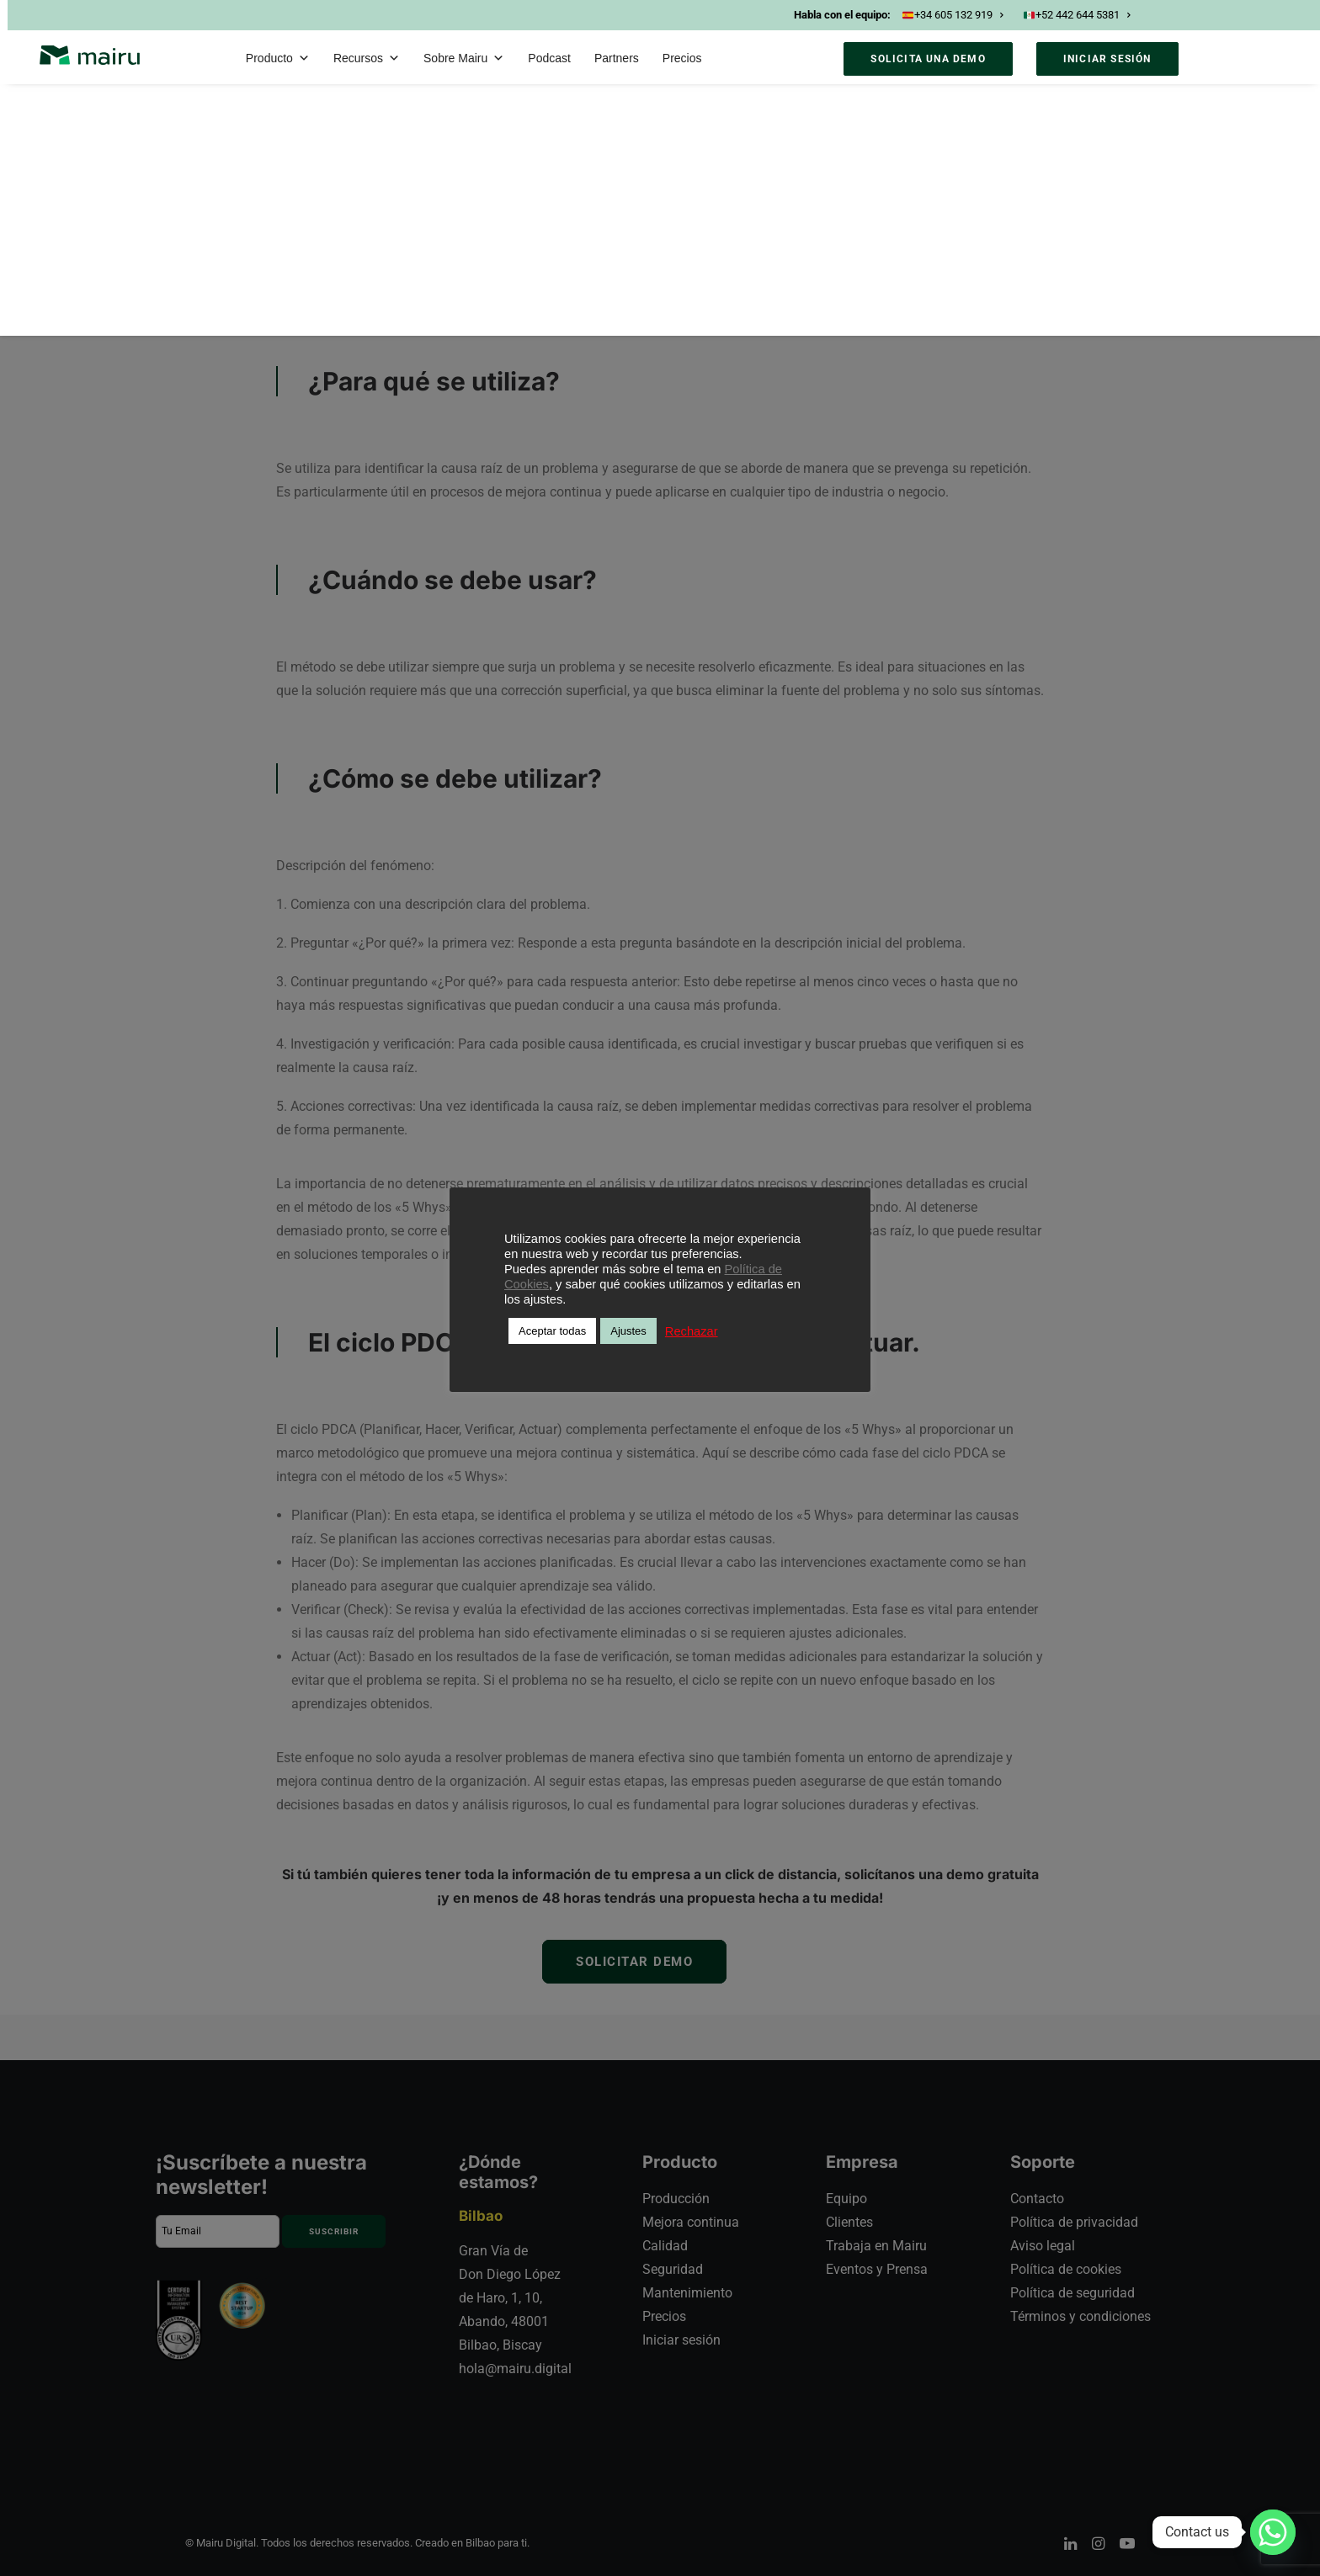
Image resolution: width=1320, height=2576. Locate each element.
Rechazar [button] (691, 1331)
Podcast (549, 58)
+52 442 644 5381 (1077, 14)
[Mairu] (89, 55)
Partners (616, 58)
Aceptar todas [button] (552, 1331)
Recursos (366, 58)
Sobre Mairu (463, 58)
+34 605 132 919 (952, 14)
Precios (682, 58)
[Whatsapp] (1273, 2532)
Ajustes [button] (628, 1331)
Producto (278, 58)
